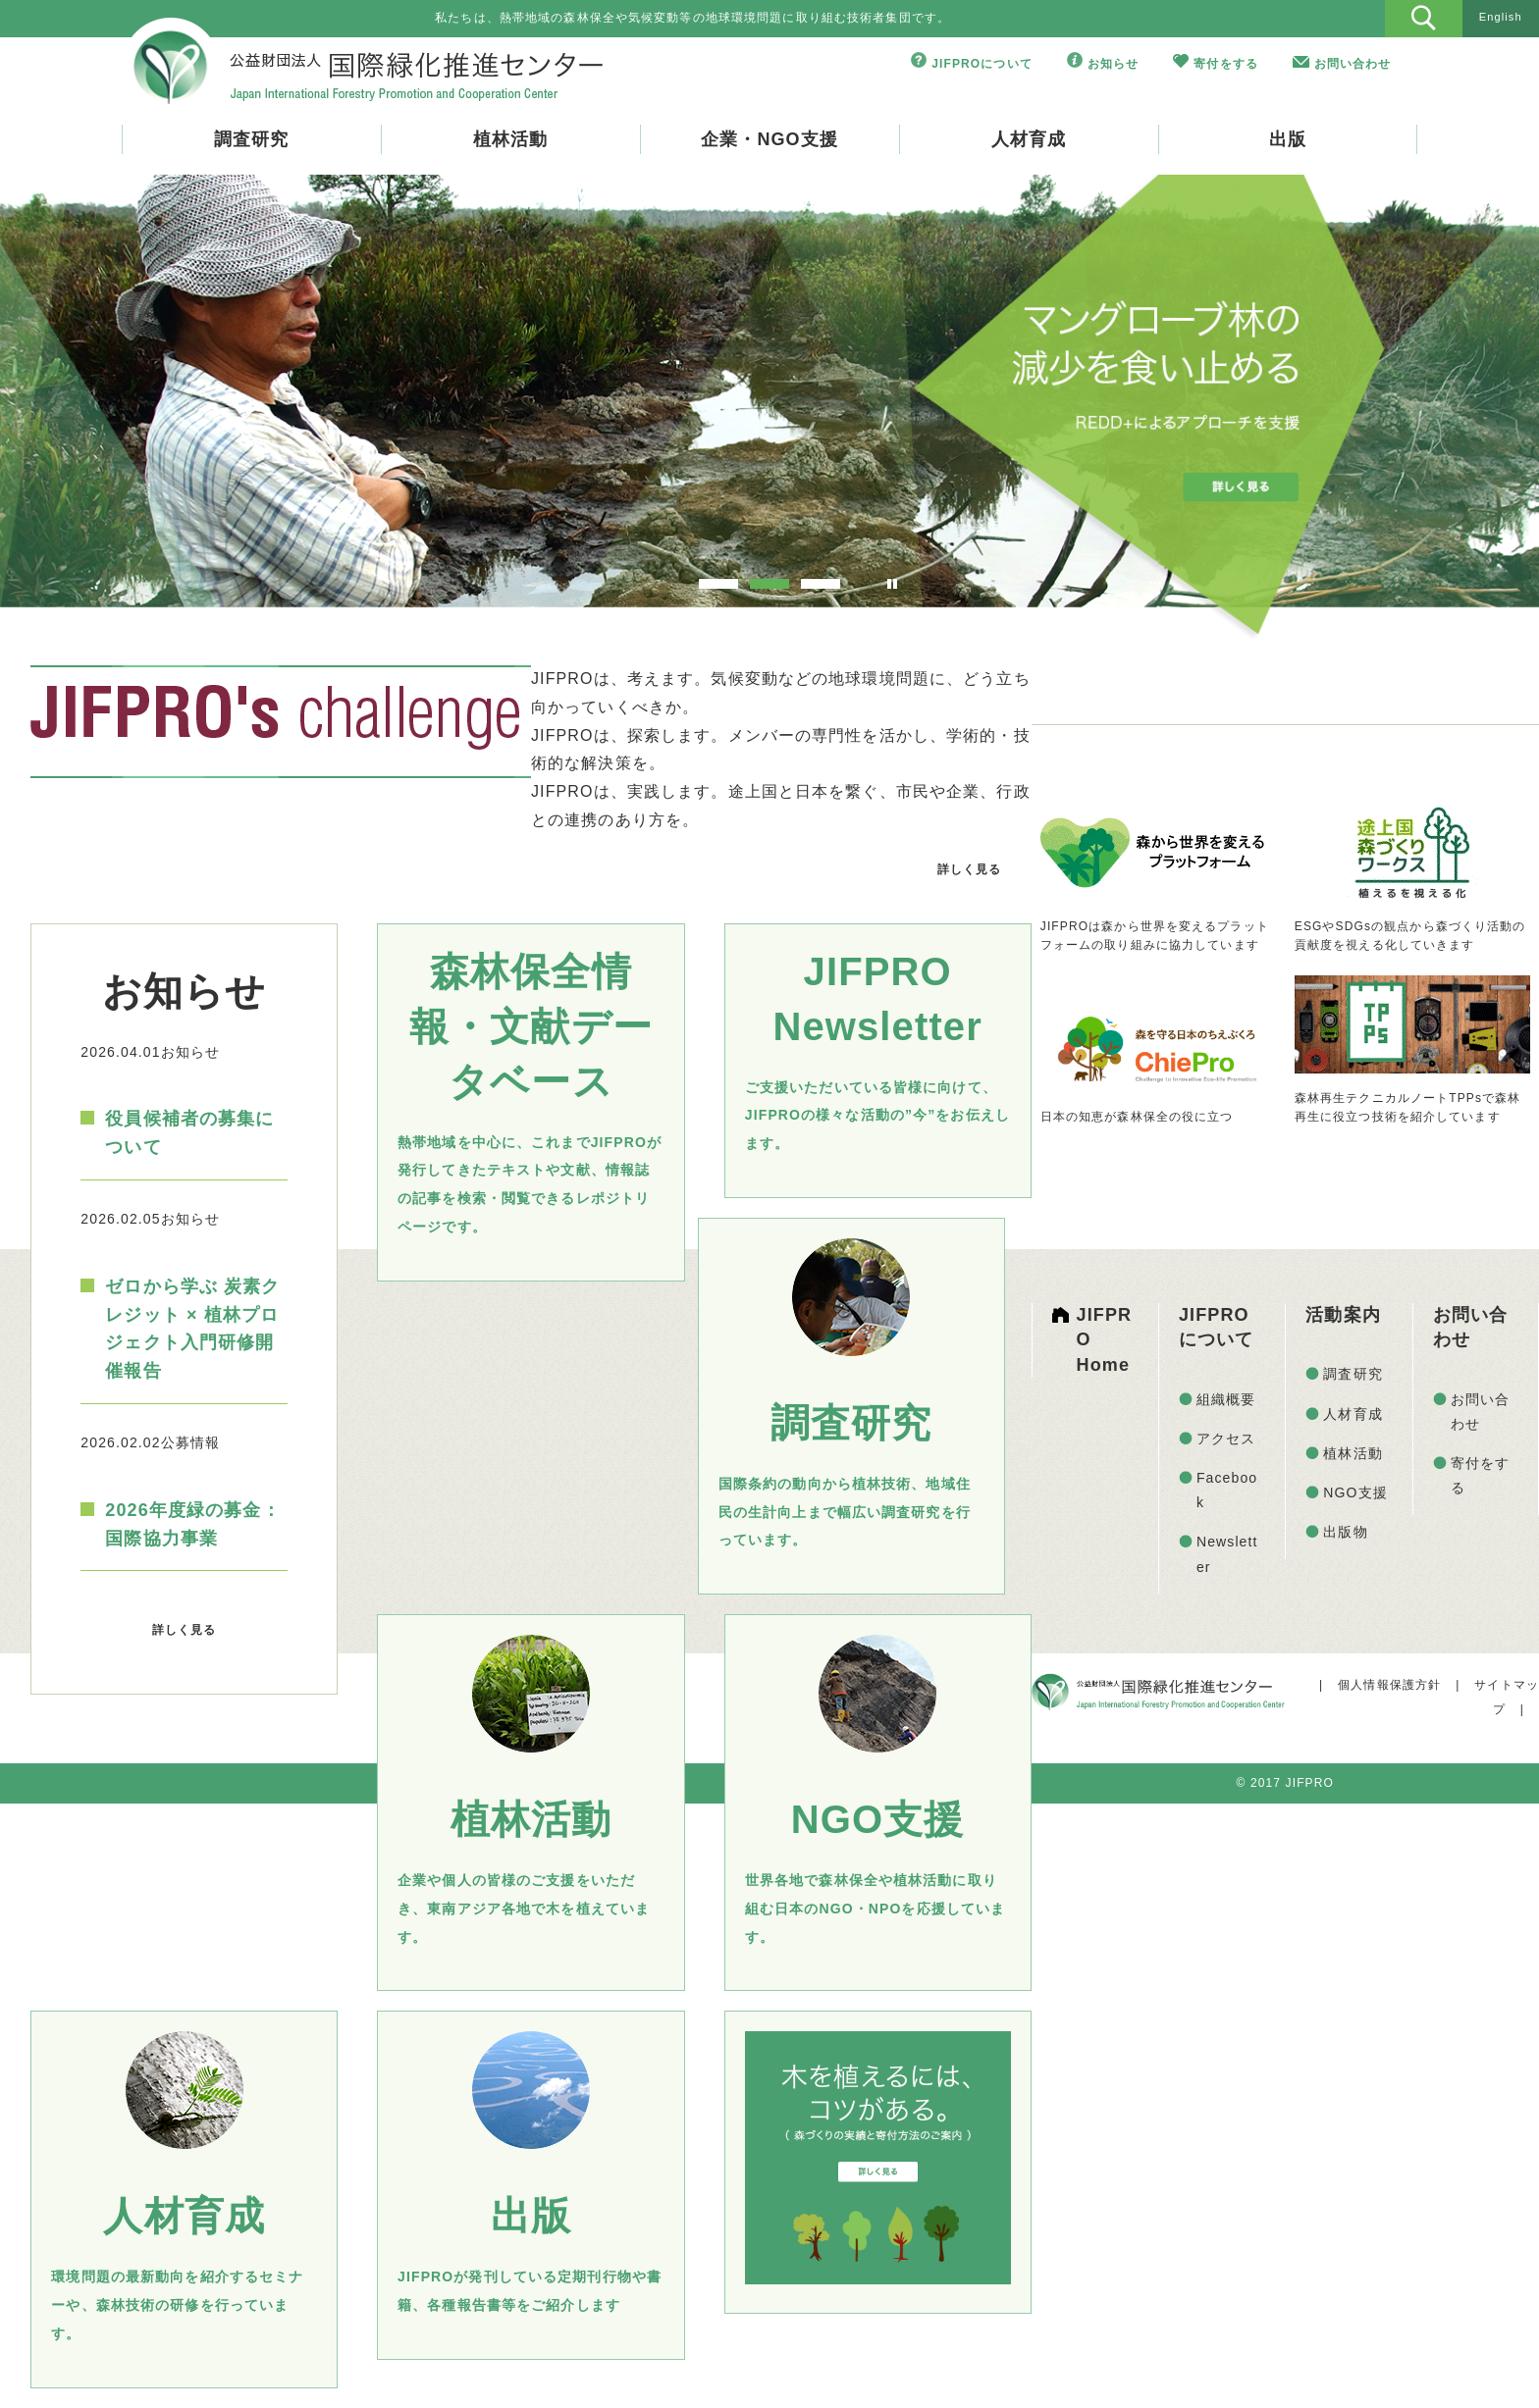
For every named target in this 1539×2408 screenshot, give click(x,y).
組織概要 (1225, 1399)
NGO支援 (1355, 1492)
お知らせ (1113, 64)
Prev (75, 394)
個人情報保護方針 (1389, 1685)
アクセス (1225, 1438)
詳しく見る (969, 869)
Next (1463, 394)
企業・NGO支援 (769, 139)
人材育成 (1028, 139)
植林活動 (510, 139)
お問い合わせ (1353, 64)
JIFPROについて (982, 64)
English (1500, 17)
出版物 (1345, 1532)
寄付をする (1226, 64)
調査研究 (251, 139)
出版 (1287, 139)
